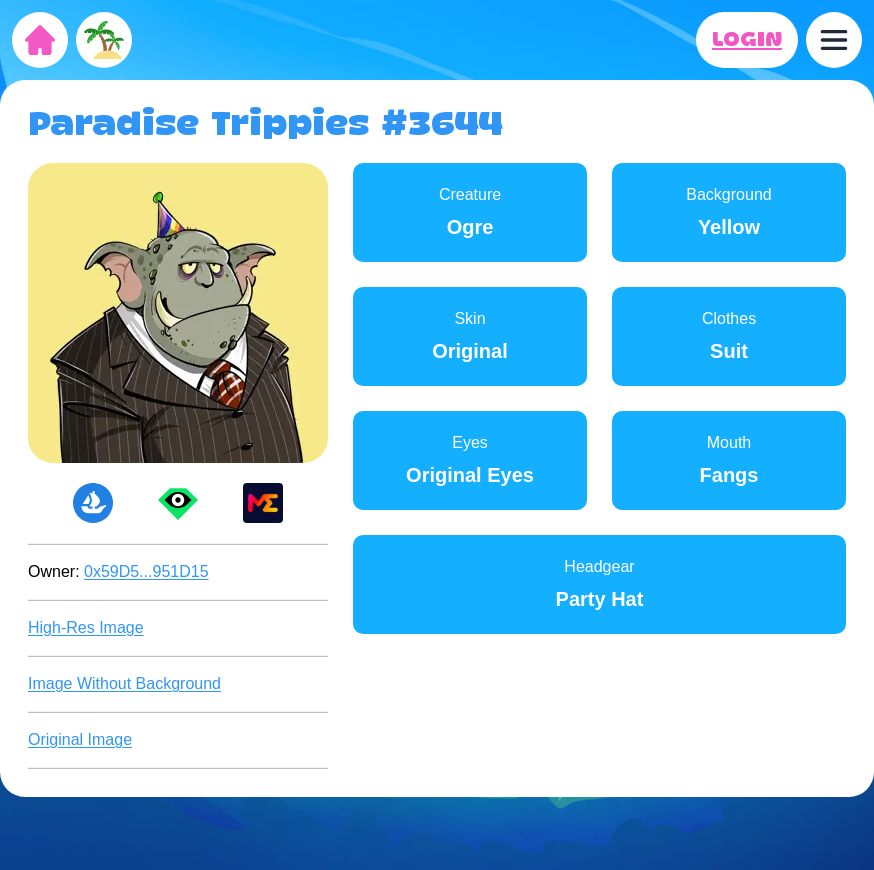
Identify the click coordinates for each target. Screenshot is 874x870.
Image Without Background (124, 683)
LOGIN (747, 40)
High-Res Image (86, 627)
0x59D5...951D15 (146, 571)
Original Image (80, 739)
